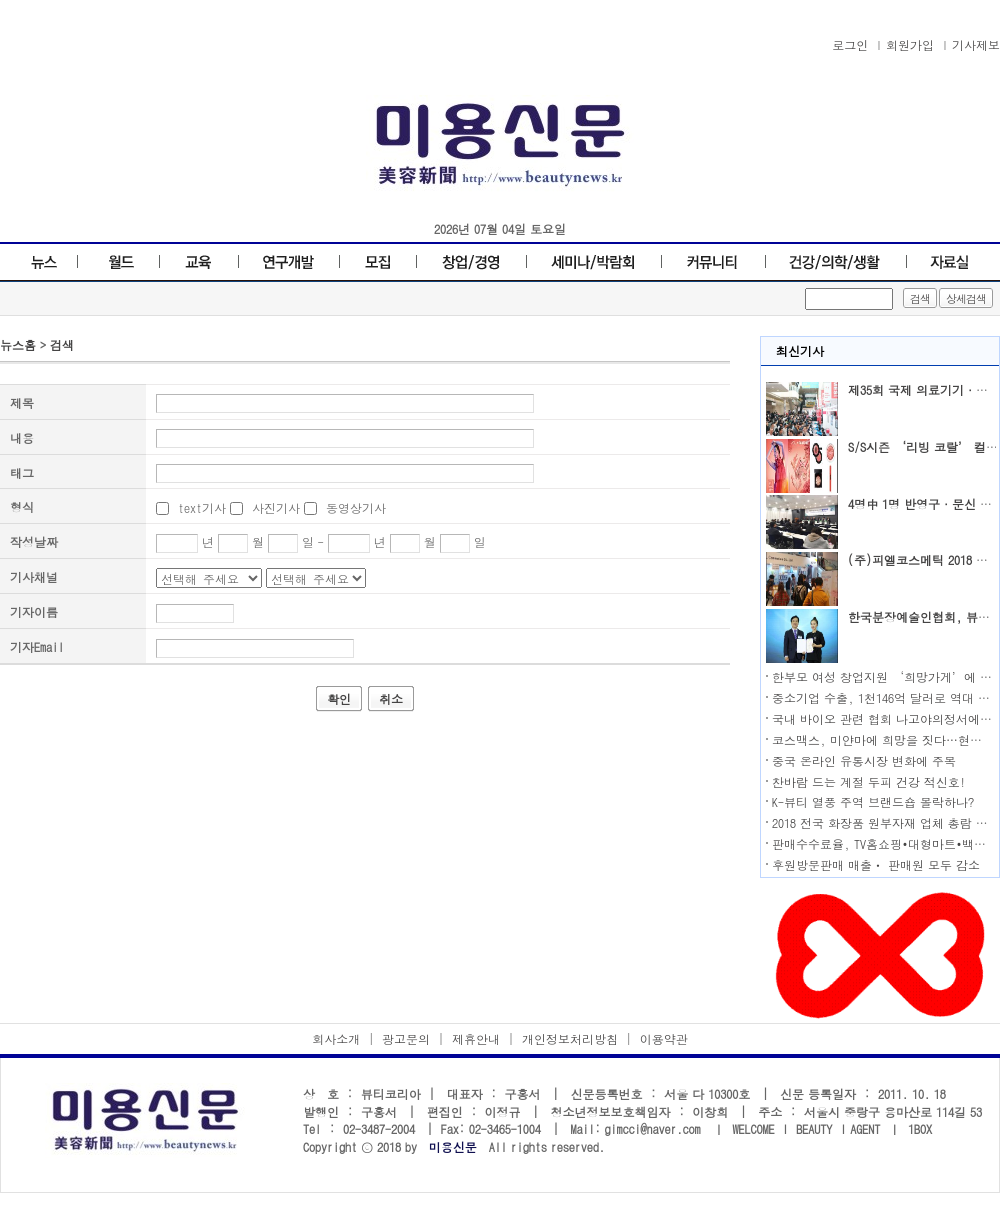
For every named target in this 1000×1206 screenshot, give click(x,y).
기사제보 (976, 44)
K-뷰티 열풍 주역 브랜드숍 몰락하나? (873, 801)
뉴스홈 (18, 344)
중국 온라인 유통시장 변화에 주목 (864, 760)
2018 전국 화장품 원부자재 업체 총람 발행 (886, 822)
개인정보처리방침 (570, 1038)
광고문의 (406, 1038)
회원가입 (910, 44)
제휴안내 (476, 1038)
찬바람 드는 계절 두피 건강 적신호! (869, 781)
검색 (62, 344)
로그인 (850, 44)
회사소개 (336, 1038)
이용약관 (664, 1038)
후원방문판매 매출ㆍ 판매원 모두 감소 (876, 864)
